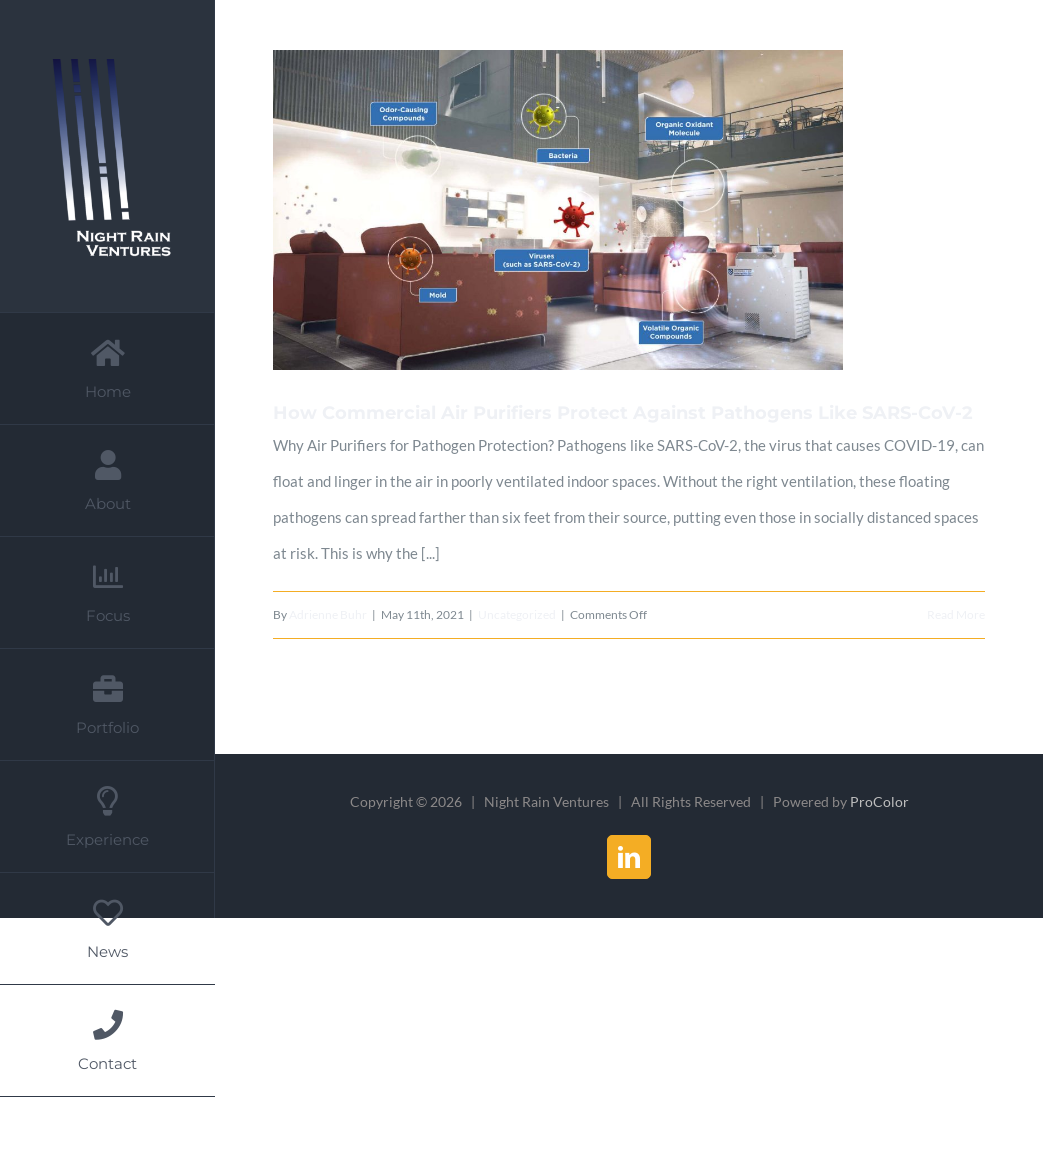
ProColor (879, 801)
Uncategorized (517, 614)
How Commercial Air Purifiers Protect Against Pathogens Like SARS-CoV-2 (623, 413)
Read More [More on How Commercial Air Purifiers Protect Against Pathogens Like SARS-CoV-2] (956, 614)
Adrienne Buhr (328, 614)
